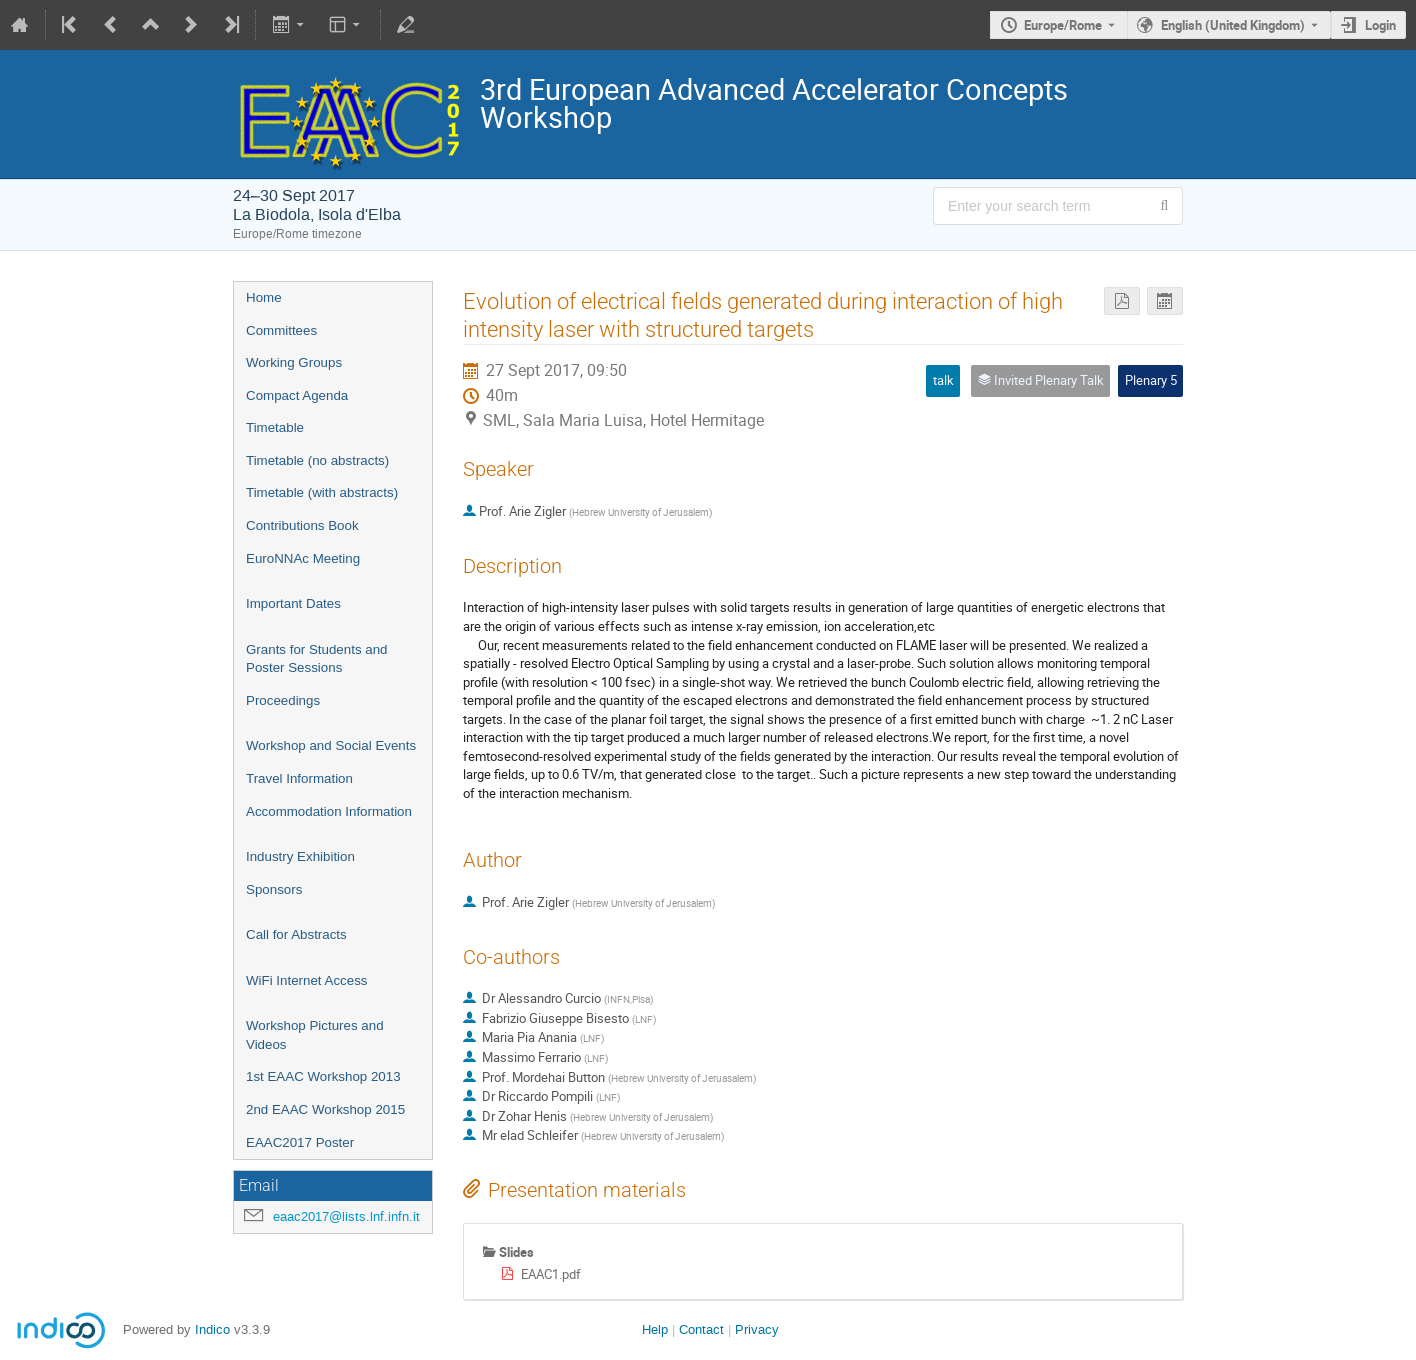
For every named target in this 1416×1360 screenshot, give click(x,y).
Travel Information (299, 778)
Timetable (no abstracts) (317, 460)
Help (655, 1329)
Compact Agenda (297, 395)
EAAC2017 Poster (300, 1142)
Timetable (275, 427)
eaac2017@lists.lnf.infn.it (346, 1216)
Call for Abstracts (296, 934)
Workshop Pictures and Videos (315, 1035)
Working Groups (294, 362)
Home (264, 297)
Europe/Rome (1063, 25)
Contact (701, 1329)
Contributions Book (302, 525)
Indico (212, 1329)
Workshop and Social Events (331, 745)
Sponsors (274, 889)
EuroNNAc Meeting (303, 558)
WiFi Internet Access (306, 980)
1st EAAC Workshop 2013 (323, 1076)
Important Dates (293, 603)
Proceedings (283, 700)
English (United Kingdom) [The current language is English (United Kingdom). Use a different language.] (1233, 25)
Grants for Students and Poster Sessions (317, 659)
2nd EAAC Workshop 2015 (325, 1109)
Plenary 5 (1151, 380)
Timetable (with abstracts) (322, 492)
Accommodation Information (329, 811)
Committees (281, 330)
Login (1380, 25)
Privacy (757, 1329)
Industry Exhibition (300, 856)
